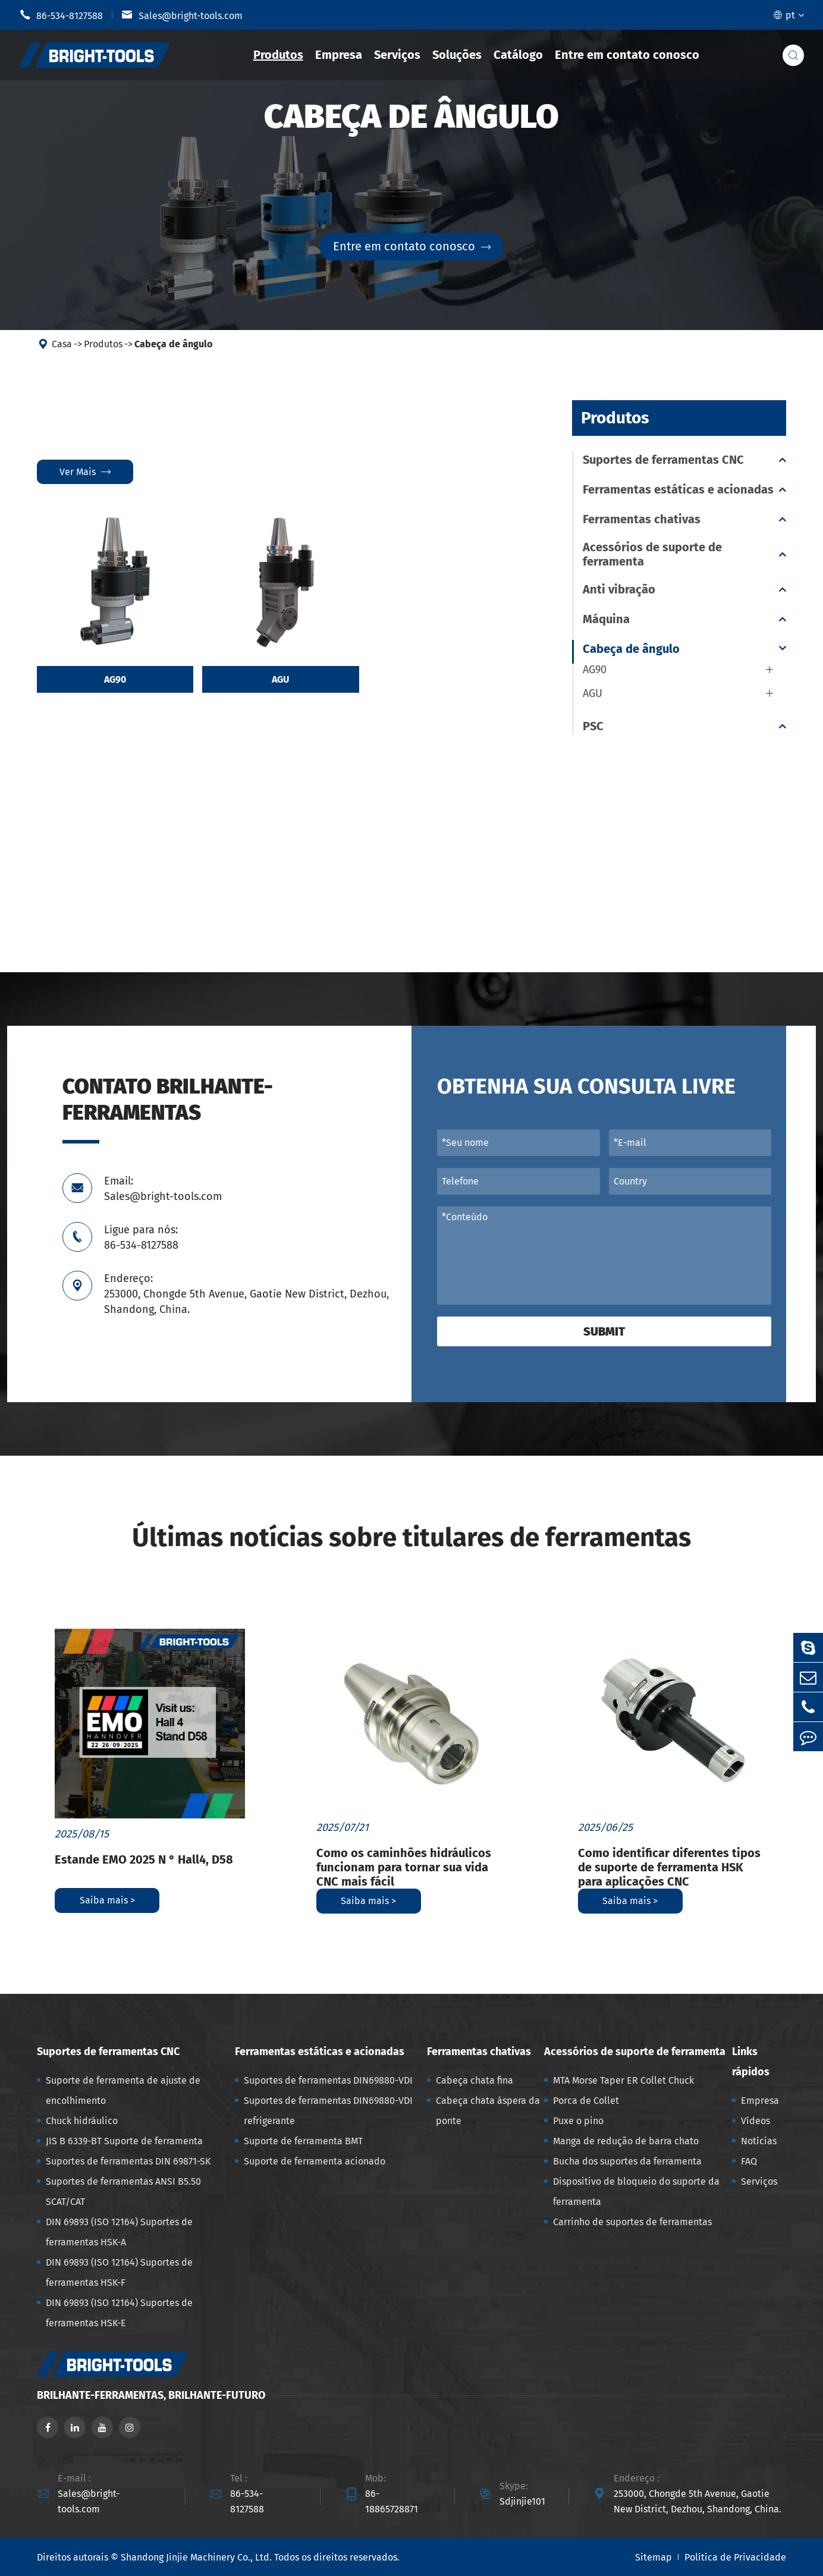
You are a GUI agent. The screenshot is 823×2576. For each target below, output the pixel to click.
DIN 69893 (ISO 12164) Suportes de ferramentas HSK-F (119, 2272)
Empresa (338, 55)
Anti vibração (619, 589)
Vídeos (755, 2120)
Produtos (278, 55)
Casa (62, 344)
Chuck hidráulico (82, 2120)
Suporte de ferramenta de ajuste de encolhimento (123, 2090)
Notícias (759, 2141)
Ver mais (85, 471)
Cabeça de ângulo (173, 344)
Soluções (457, 55)
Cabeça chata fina (474, 2080)
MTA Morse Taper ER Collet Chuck (623, 2080)
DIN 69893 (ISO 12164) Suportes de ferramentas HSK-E (119, 2313)
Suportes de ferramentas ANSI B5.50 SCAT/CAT (123, 2191)
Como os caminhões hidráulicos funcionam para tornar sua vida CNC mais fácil (403, 1867)
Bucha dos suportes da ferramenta (627, 2161)
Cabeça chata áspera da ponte (488, 2110)
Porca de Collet (586, 2100)
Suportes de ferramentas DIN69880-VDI (328, 2080)
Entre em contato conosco (627, 55)
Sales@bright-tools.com (182, 14)
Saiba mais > (107, 1900)
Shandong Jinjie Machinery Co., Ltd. (196, 2557)
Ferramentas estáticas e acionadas (678, 489)
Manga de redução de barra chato (626, 2141)
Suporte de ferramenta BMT (303, 2141)
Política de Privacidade (735, 2557)
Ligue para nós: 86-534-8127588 (141, 1237)
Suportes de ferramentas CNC (663, 460)
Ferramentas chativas (642, 519)
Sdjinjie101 (522, 2501)
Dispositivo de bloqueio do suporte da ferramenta (636, 2191)
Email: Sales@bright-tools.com (163, 1188)
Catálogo (518, 55)
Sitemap (653, 2557)
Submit (604, 1331)
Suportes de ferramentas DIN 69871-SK (128, 2161)
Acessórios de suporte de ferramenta (652, 554)
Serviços (397, 55)
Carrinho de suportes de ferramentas (632, 2222)
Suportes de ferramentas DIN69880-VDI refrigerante (328, 2110)
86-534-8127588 (61, 14)
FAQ (749, 2161)
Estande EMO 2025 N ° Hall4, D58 (144, 1859)
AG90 (115, 680)
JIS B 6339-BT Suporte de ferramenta (124, 2141)
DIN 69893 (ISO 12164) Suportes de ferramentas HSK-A (119, 2232)
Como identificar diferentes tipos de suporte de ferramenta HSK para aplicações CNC (669, 1867)
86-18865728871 (391, 2501)
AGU (280, 680)
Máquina (606, 619)
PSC (593, 726)
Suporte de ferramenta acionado (314, 2161)
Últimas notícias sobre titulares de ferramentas (411, 1537)
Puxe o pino (578, 2120)
